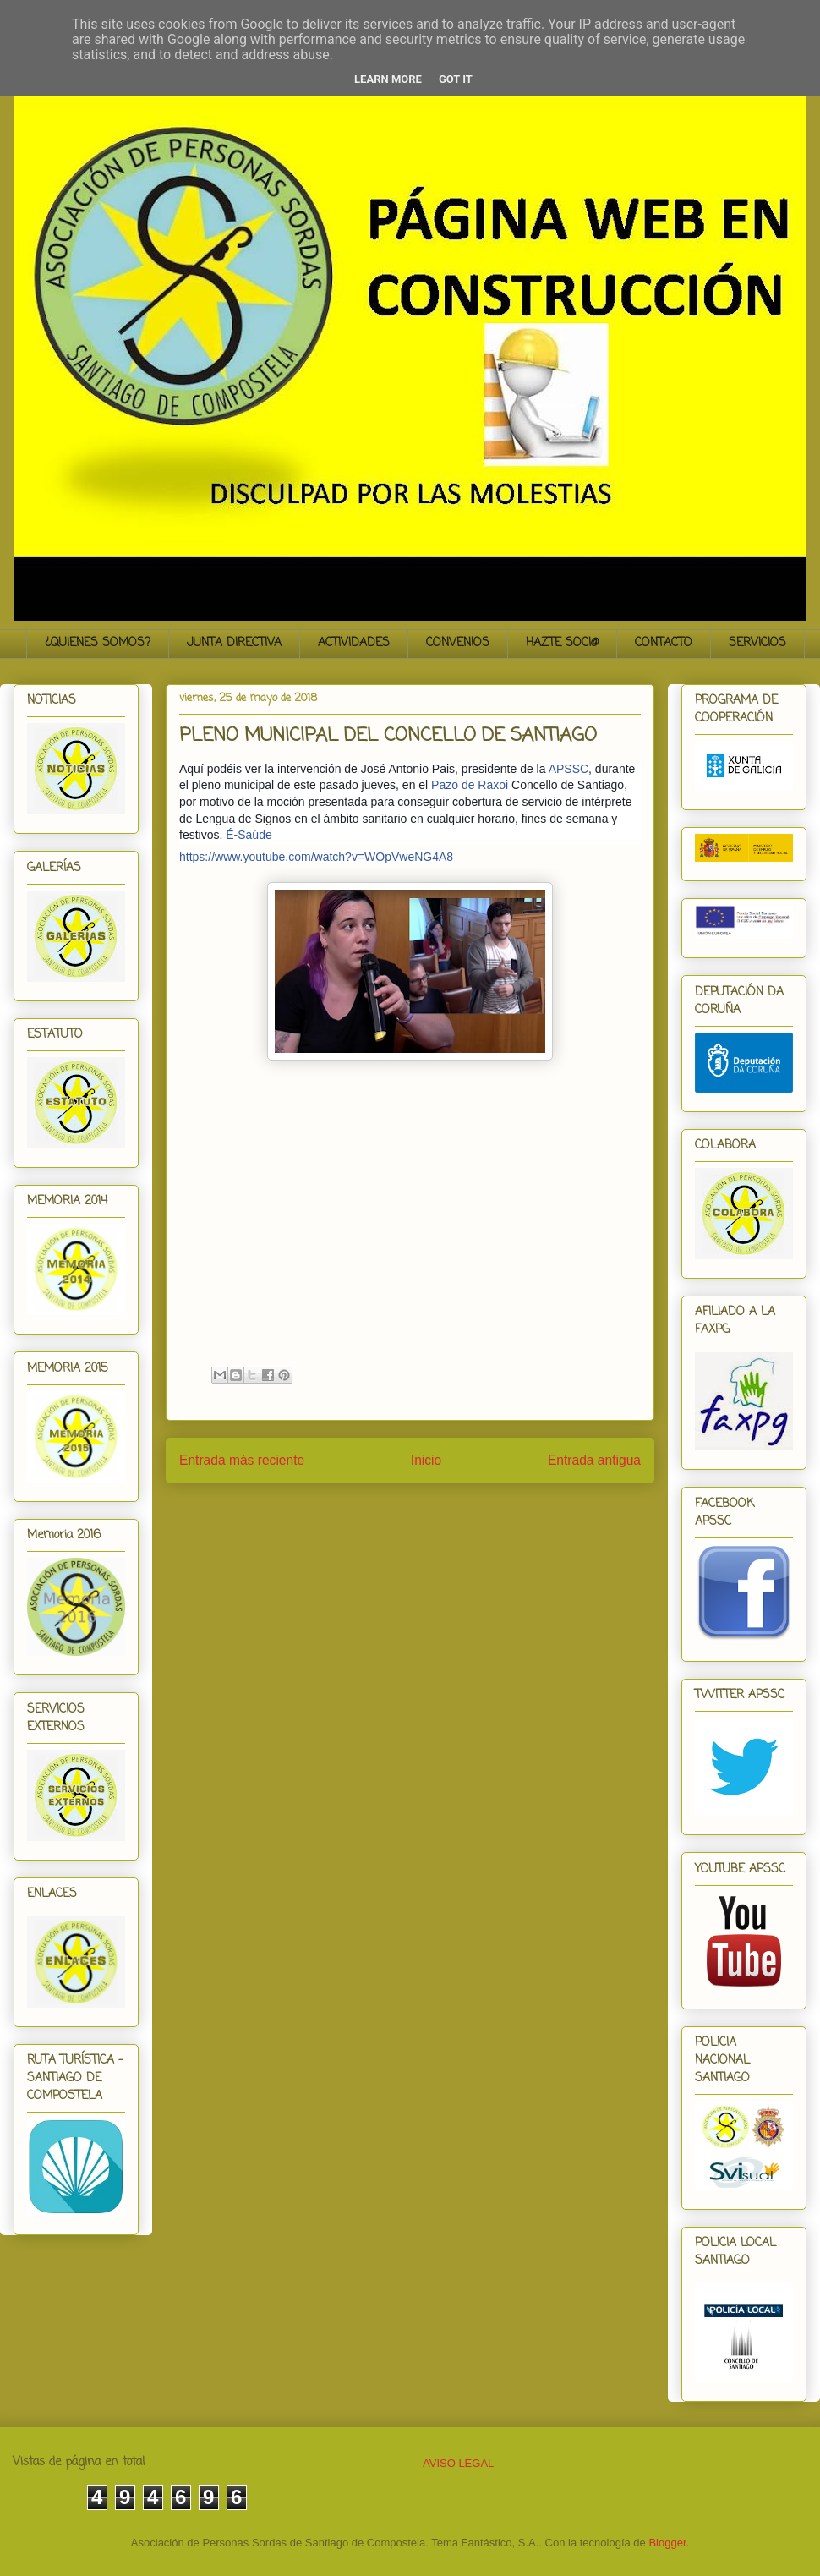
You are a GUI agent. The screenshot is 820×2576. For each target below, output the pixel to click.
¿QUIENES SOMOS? (97, 643)
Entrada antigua (594, 1460)
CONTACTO (663, 643)
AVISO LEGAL (458, 2463)
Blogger (667, 2542)
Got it (456, 79)
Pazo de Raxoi (469, 785)
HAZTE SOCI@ (562, 643)
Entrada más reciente (241, 1460)
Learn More (388, 79)
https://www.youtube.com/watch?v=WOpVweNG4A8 (316, 856)
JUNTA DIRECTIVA (234, 643)
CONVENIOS (457, 643)
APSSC (568, 769)
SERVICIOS (757, 643)
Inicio (426, 1460)
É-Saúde (248, 834)
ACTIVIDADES (354, 643)
